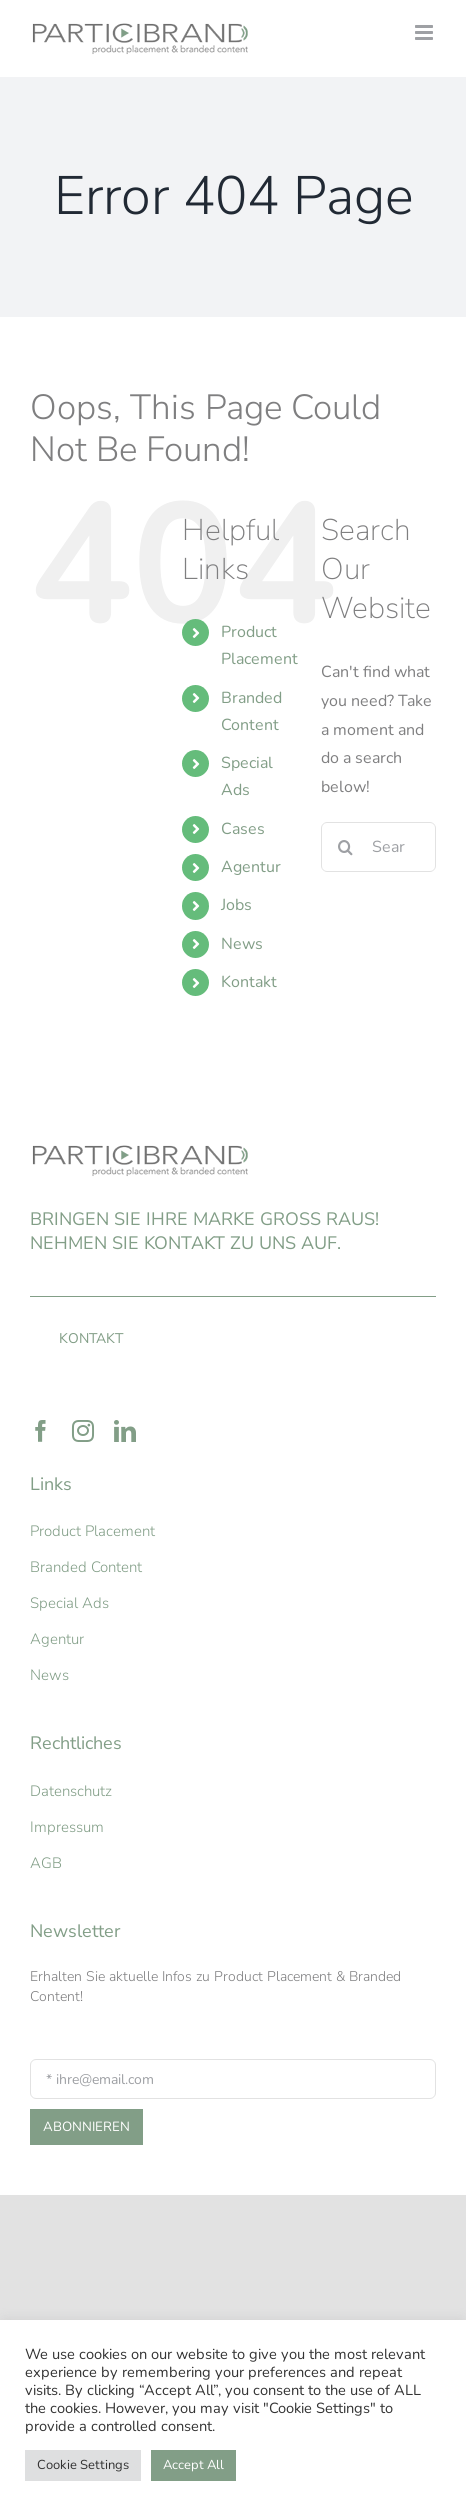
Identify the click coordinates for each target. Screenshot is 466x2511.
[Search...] (378, 847)
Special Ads (69, 1603)
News (242, 944)
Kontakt (249, 982)
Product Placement (92, 1531)
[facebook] (41, 1431)
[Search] (346, 847)
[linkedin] (125, 1431)
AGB (46, 1863)
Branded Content (86, 1567)
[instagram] (83, 1431)
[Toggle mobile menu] (425, 32)
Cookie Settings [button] (83, 2465)
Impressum (67, 1827)
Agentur (251, 867)
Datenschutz (71, 1791)
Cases (243, 829)
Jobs (236, 905)
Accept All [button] (193, 2465)
